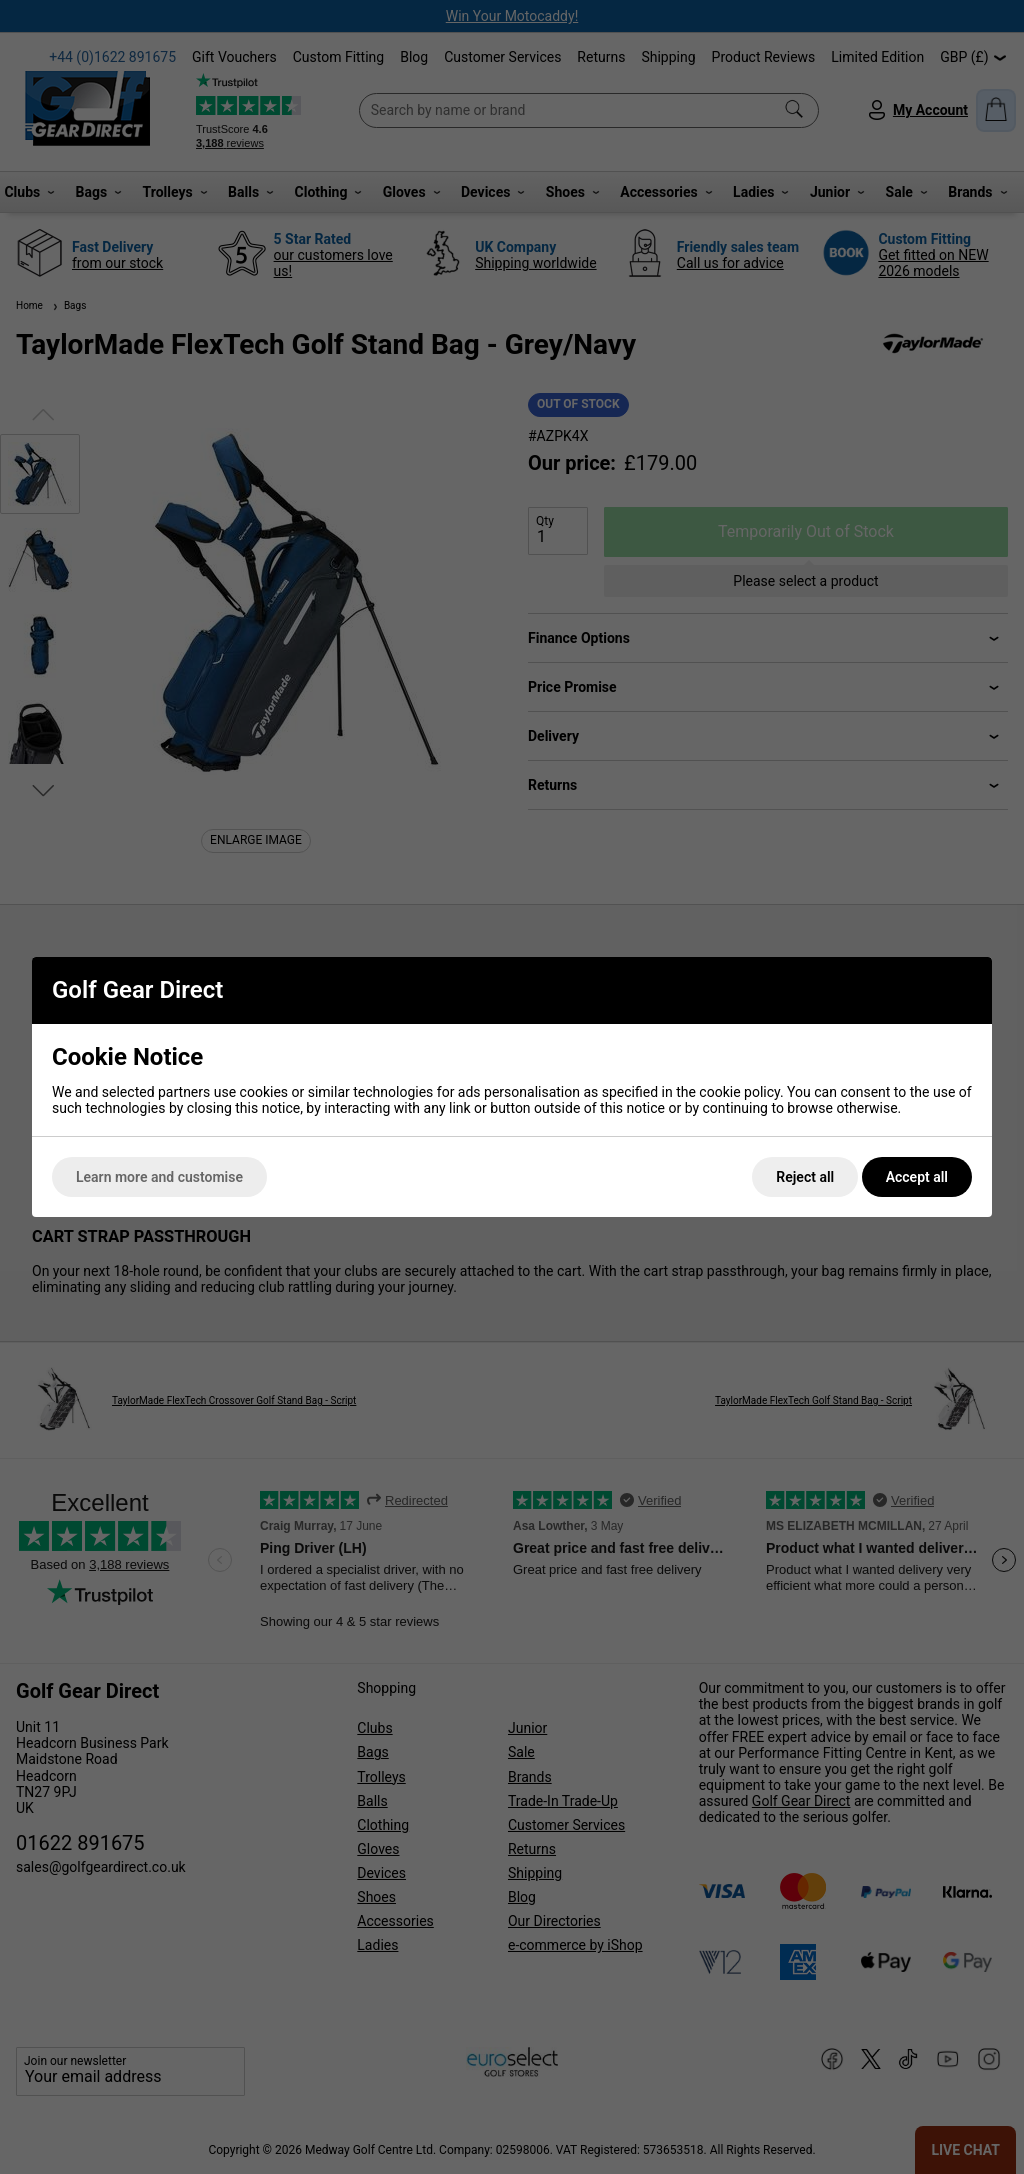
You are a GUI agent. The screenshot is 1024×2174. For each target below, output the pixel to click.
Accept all (917, 1177)
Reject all (805, 1177)
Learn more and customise (159, 1177)
